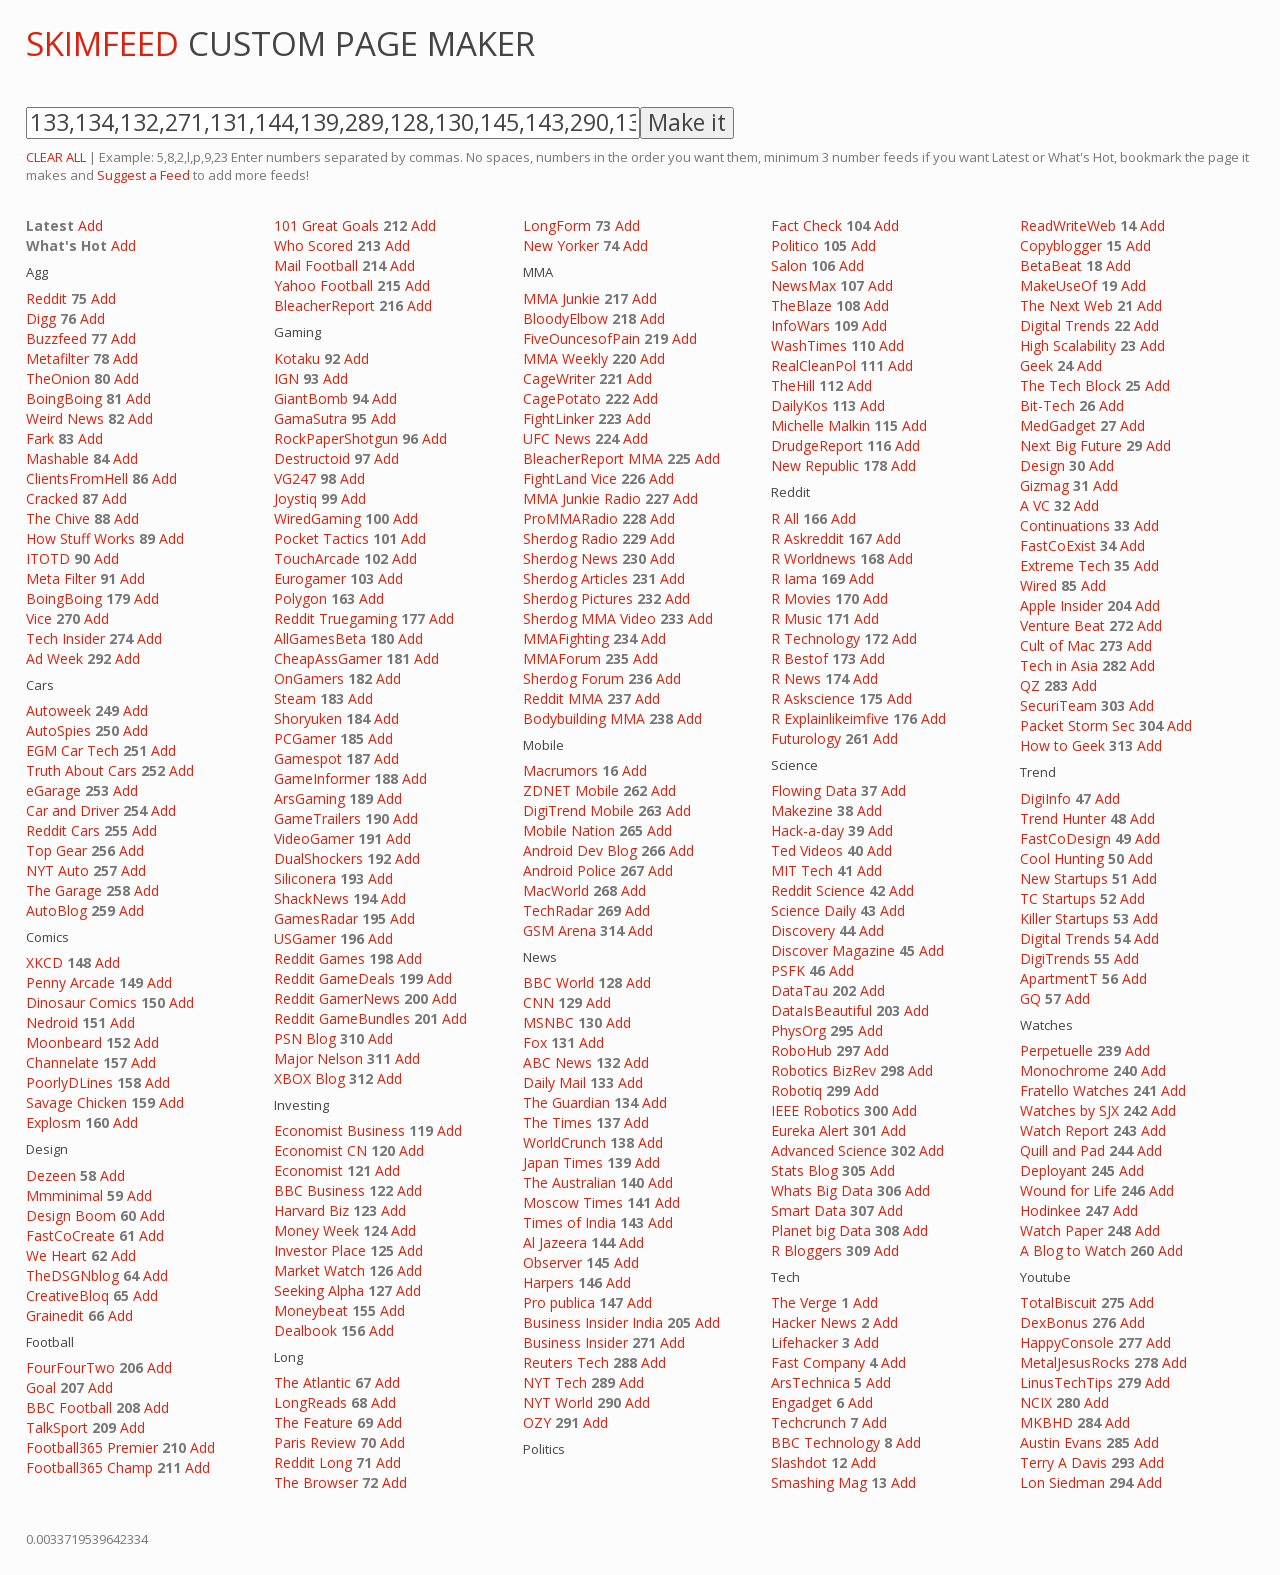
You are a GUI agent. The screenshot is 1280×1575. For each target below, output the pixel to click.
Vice (39, 618)
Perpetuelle (1056, 1050)
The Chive (58, 518)
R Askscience (813, 698)
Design (1042, 465)
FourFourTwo (70, 1367)
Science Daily (813, 910)
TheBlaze (801, 305)
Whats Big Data (822, 1190)
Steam (295, 698)
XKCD (44, 962)
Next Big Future (1071, 445)
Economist (308, 1170)
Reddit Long (313, 1462)
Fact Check (806, 225)
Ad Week (54, 658)
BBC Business (319, 1190)
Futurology (806, 738)
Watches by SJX (1069, 1110)
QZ (1030, 685)
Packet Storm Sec (1077, 725)
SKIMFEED (102, 43)
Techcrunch (808, 1422)
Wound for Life (1068, 1190)
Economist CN (320, 1150)
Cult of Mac (1057, 645)
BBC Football (69, 1407)
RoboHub (801, 1050)
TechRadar (558, 910)
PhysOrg (798, 1030)
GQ (1030, 998)
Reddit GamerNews (337, 998)
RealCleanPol (813, 365)
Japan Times (563, 1162)
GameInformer (322, 778)
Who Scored (313, 245)
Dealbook (305, 1330)
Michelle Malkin (820, 425)
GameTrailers (317, 818)
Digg (41, 318)
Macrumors (560, 770)
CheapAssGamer (328, 658)
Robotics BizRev (823, 1070)
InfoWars (800, 325)
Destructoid (312, 458)
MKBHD (1046, 1422)
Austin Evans (1061, 1442)
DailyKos (799, 405)
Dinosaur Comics (81, 1002)
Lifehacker (804, 1342)
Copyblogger (1061, 245)
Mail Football (316, 265)
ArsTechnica (810, 1382)
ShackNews (311, 898)
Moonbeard (64, 1042)
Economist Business (339, 1130)
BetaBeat (1051, 265)
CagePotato (562, 398)
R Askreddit (807, 538)
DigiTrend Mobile (578, 810)
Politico (795, 245)
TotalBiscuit (1058, 1302)
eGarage (53, 790)
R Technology (815, 638)
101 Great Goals (326, 225)
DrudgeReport (817, 445)
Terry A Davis (1063, 1462)
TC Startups (1058, 898)
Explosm (53, 1122)
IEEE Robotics (815, 1110)
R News (796, 678)
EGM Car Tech (72, 750)
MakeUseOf (1058, 285)
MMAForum (562, 658)
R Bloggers (806, 1250)
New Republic (815, 465)
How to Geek (1062, 745)
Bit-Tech (1047, 405)
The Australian (569, 1182)
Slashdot (799, 1462)
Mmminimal (64, 1195)
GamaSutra (310, 418)
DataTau (799, 990)
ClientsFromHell (77, 478)
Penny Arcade (70, 982)
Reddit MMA (563, 698)
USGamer (305, 938)
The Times (557, 1122)
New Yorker (561, 245)
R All (785, 518)
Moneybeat (311, 1310)
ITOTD (48, 558)
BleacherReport (324, 305)
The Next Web (1066, 305)
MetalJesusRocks (1075, 1362)
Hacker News (814, 1322)
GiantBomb (311, 398)
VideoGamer (314, 838)
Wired (1038, 585)
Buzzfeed (56, 338)
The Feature (313, 1422)
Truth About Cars (81, 770)
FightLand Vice (570, 478)
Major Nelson (318, 1058)
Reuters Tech (566, 1362)
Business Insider (575, 1342)
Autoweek (58, 710)
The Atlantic (312, 1382)
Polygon (300, 598)
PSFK (788, 970)
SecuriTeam (1058, 705)
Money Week (316, 1230)
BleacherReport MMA (593, 458)
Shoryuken (308, 718)
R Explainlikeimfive (830, 718)
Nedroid (52, 1022)
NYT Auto (57, 870)
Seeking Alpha (319, 1290)
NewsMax (803, 285)
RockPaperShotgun (336, 438)
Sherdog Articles (575, 578)
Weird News (65, 418)
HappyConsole (1067, 1342)
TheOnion (58, 378)
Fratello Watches (1074, 1090)
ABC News (557, 1062)
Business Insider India (593, 1322)
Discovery (803, 930)
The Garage (64, 890)
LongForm (557, 225)
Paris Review (315, 1442)
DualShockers (318, 858)
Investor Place (320, 1250)
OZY (537, 1422)
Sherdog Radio (570, 538)
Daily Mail (554, 1082)
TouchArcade (317, 558)
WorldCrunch (564, 1142)
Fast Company (818, 1362)
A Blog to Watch (1073, 1250)
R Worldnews (813, 558)
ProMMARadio (570, 518)
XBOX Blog (309, 1078)
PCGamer (305, 738)
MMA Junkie (561, 298)
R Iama (794, 578)
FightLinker (558, 418)
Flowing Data (814, 790)
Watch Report (1064, 1130)
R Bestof (799, 658)
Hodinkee (1050, 1210)
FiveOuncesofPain (581, 338)
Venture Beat (1062, 625)
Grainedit (55, 1315)
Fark (40, 438)
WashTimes (809, 345)
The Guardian (566, 1102)
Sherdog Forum (573, 678)
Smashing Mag (819, 1482)
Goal (41, 1387)
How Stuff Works (80, 538)
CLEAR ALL (56, 157)
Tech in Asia (1059, 665)
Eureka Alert (810, 1130)
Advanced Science (829, 1150)
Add (90, 225)
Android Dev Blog (580, 850)
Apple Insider (1061, 605)
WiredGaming (317, 518)
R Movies (801, 598)
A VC (1035, 505)
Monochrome (1064, 1070)
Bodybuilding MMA (584, 718)
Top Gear (56, 850)
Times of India (569, 1222)
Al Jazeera (555, 1242)
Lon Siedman (1062, 1482)
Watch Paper (1061, 1230)
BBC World (558, 982)
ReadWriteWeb (1068, 225)
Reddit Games (319, 958)
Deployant (1053, 1170)
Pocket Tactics (321, 538)
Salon (789, 265)
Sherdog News (570, 558)
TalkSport (57, 1427)
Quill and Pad (1062, 1150)
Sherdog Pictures (578, 598)
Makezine (802, 810)
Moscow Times (573, 1202)
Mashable (57, 458)
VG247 (295, 478)
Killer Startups (1064, 918)
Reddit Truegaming (335, 618)
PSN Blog (305, 1038)
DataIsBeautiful (821, 1010)
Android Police (569, 870)
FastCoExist (1058, 545)
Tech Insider (65, 638)
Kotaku (297, 358)
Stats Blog (804, 1170)
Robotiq (796, 1090)
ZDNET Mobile (571, 790)
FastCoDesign (1065, 838)
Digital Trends (1065, 325)
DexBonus (1054, 1322)
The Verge (804, 1302)
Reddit (46, 298)
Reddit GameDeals (334, 978)
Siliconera (305, 878)
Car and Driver (72, 810)
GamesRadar (316, 918)
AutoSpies (58, 730)
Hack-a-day (807, 830)
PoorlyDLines (69, 1082)
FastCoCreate (70, 1235)
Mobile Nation (569, 830)
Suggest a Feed (143, 175)
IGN (286, 378)
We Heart (56, 1255)
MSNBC (548, 1022)
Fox (535, 1042)
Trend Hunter (1063, 818)
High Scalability (1068, 345)
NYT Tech (555, 1382)
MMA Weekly (565, 358)
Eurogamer (310, 578)
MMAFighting (566, 638)
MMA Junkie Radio (582, 498)
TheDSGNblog (72, 1275)
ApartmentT (1059, 978)
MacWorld (556, 890)
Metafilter (57, 358)
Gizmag (1044, 485)
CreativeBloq (67, 1295)
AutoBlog (56, 910)
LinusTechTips (1066, 1382)
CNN (538, 1002)
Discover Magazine (833, 950)
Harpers (548, 1282)
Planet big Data (821, 1230)
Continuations (1065, 525)
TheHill (793, 385)
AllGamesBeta (320, 638)
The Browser (316, 1482)
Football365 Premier (92, 1447)
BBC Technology (825, 1442)
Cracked (52, 498)
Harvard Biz (311, 1210)
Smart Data (808, 1210)
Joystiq (295, 498)
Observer (552, 1262)
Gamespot (308, 758)
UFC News (557, 438)
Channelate (62, 1062)
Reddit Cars (63, 830)
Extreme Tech (1065, 565)
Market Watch (319, 1270)
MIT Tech (802, 870)
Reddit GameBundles (342, 1018)
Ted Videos (807, 850)
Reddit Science (818, 890)
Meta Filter (61, 578)
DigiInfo (1045, 798)
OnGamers (309, 678)
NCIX (1036, 1402)
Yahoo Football (323, 285)
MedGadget (1058, 425)
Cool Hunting (1062, 858)
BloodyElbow (565, 318)
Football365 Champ (89, 1467)
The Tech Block (1070, 385)
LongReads (310, 1402)
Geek (1036, 365)
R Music (796, 618)
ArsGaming (309, 798)
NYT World (558, 1402)
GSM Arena (559, 930)
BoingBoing (64, 398)
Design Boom (71, 1215)
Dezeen (51, 1175)
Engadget (801, 1402)
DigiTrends (1055, 958)
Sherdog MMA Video (589, 618)
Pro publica (559, 1302)
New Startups (1064, 878)
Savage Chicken (76, 1102)
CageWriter (559, 378)
